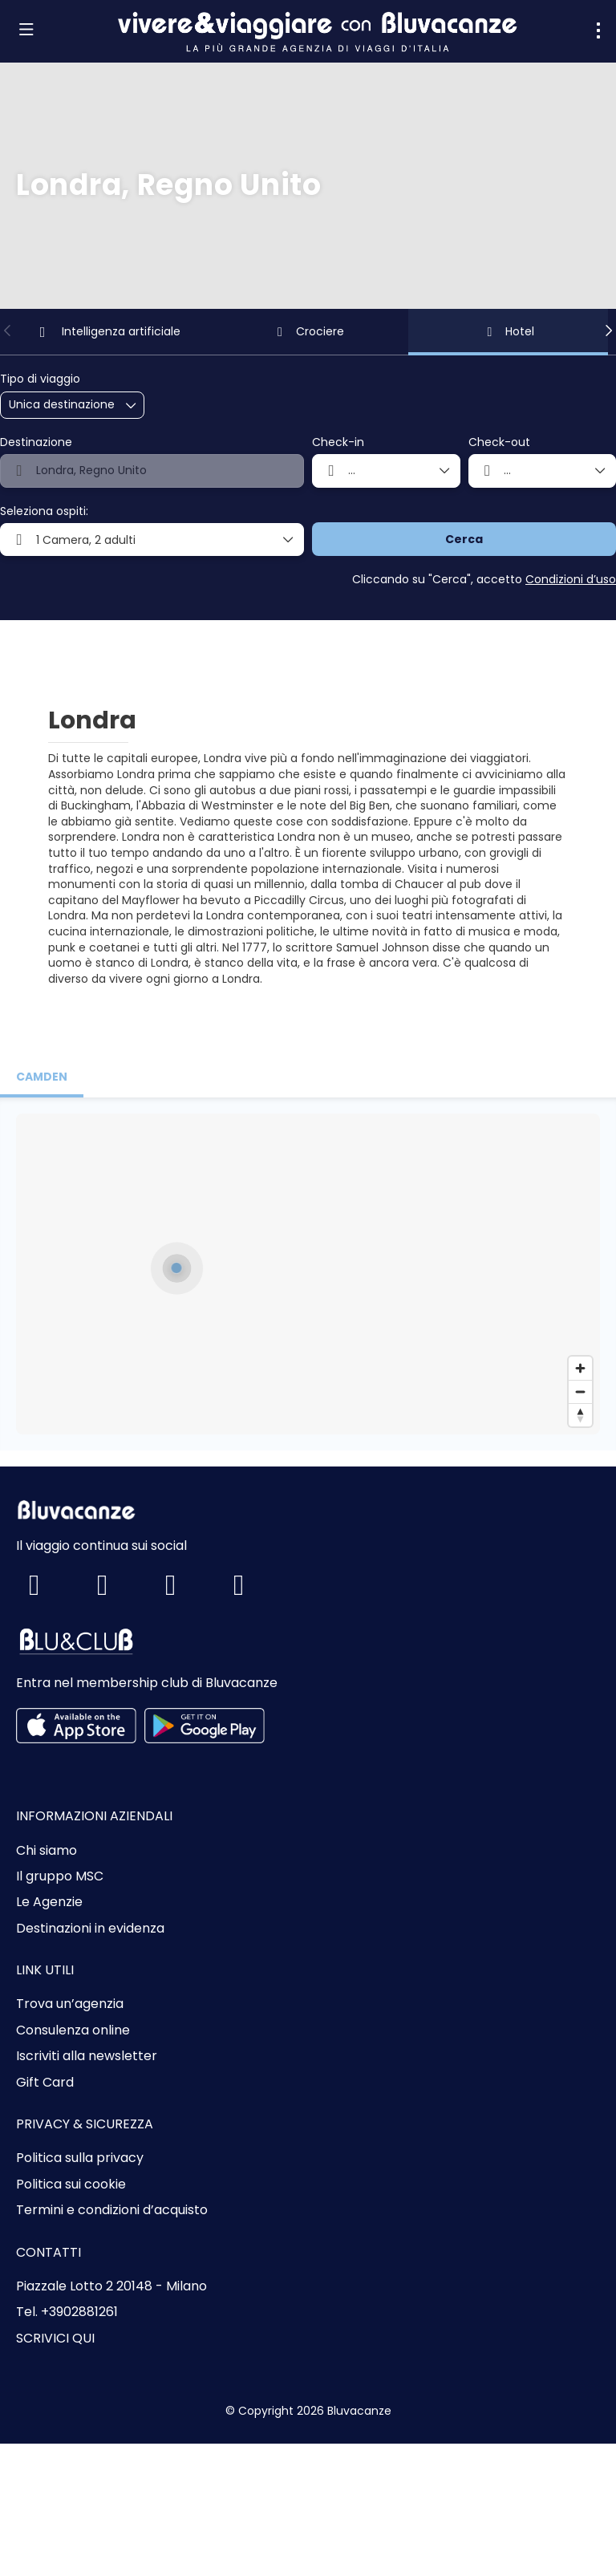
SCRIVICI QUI (55, 2471)
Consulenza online (73, 2163)
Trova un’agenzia (70, 2137)
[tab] (41, 1211)
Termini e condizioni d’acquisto (112, 2343)
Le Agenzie (49, 2035)
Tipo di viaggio (40, 379)
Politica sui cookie (71, 2317)
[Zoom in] (580, 1501)
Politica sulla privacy (80, 2291)
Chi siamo (46, 1983)
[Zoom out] (580, 1524)
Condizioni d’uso (570, 582)
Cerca (464, 541)
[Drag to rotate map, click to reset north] (580, 1548)
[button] (8, 331)
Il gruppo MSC (59, 2009)
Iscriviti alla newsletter (86, 2189)
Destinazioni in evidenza (90, 2061)
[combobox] (152, 472)
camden (41, 1209)
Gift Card (45, 2215)
